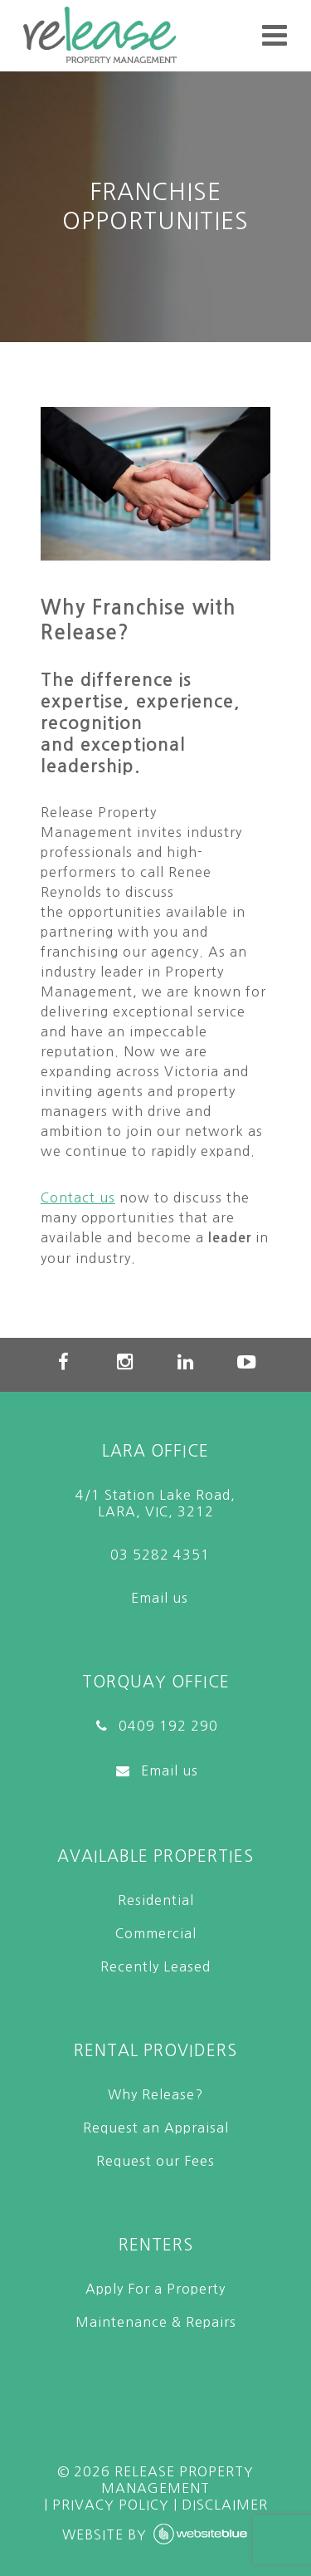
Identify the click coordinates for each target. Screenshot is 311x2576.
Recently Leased (155, 1966)
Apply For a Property (155, 2288)
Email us (155, 1597)
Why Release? (155, 2094)
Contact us (78, 1197)
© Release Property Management (155, 2480)
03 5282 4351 (156, 1554)
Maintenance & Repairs (155, 2322)
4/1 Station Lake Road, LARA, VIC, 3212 (155, 1503)
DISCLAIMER (225, 2504)
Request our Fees (155, 2160)
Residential (156, 1900)
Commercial (156, 1933)
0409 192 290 (156, 1726)
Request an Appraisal (156, 2127)
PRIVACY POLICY (110, 2504)
